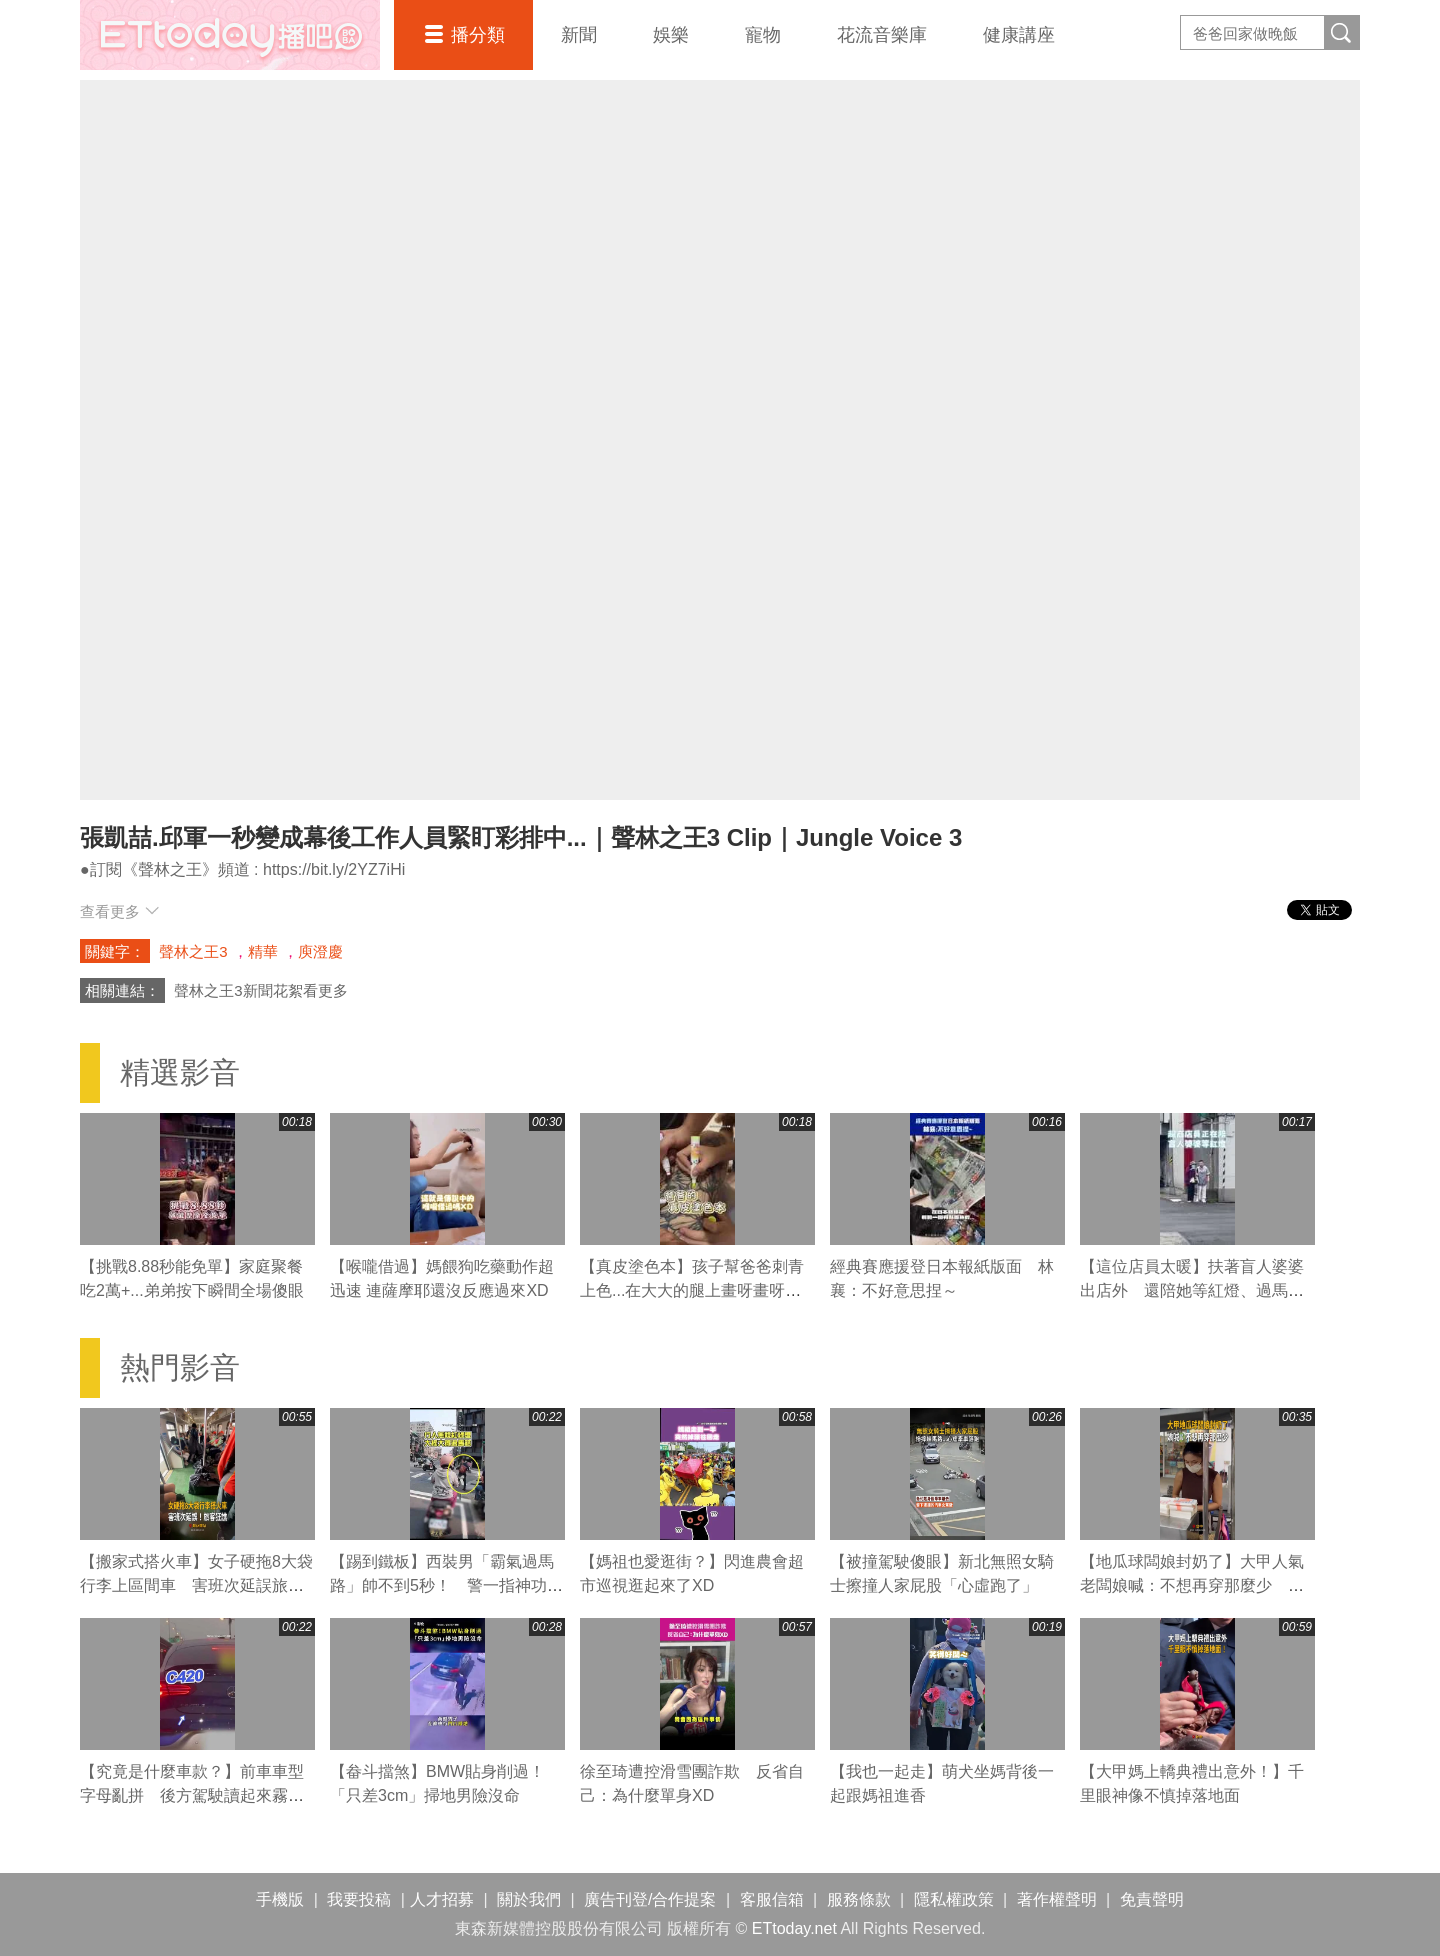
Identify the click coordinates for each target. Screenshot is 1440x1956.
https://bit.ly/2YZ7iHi (334, 869)
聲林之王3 (193, 951)
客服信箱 (772, 1899)
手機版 (280, 1899)
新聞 (579, 35)
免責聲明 (1152, 1899)
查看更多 (119, 911)
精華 (263, 951)
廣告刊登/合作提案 (650, 1899)
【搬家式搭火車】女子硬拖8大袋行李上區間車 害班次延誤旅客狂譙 (196, 1585)
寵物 (763, 35)
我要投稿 (359, 1899)
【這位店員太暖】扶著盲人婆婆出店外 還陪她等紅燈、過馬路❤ (1192, 1290)
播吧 (230, 35)
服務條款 (859, 1899)
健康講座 (1019, 35)
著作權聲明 (1057, 1899)
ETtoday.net (794, 1928)
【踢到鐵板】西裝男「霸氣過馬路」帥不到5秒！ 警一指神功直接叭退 (446, 1585)
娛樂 (671, 35)
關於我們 (529, 1899)
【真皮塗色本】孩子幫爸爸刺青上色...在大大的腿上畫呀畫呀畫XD (692, 1290)
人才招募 (442, 1899)
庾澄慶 (320, 951)
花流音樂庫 (882, 35)
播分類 (478, 35)
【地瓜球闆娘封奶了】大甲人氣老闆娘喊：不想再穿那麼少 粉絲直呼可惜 (1192, 1585)
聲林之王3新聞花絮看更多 (260, 990)
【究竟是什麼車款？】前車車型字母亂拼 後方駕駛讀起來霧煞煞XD (192, 1795)
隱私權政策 (954, 1899)
